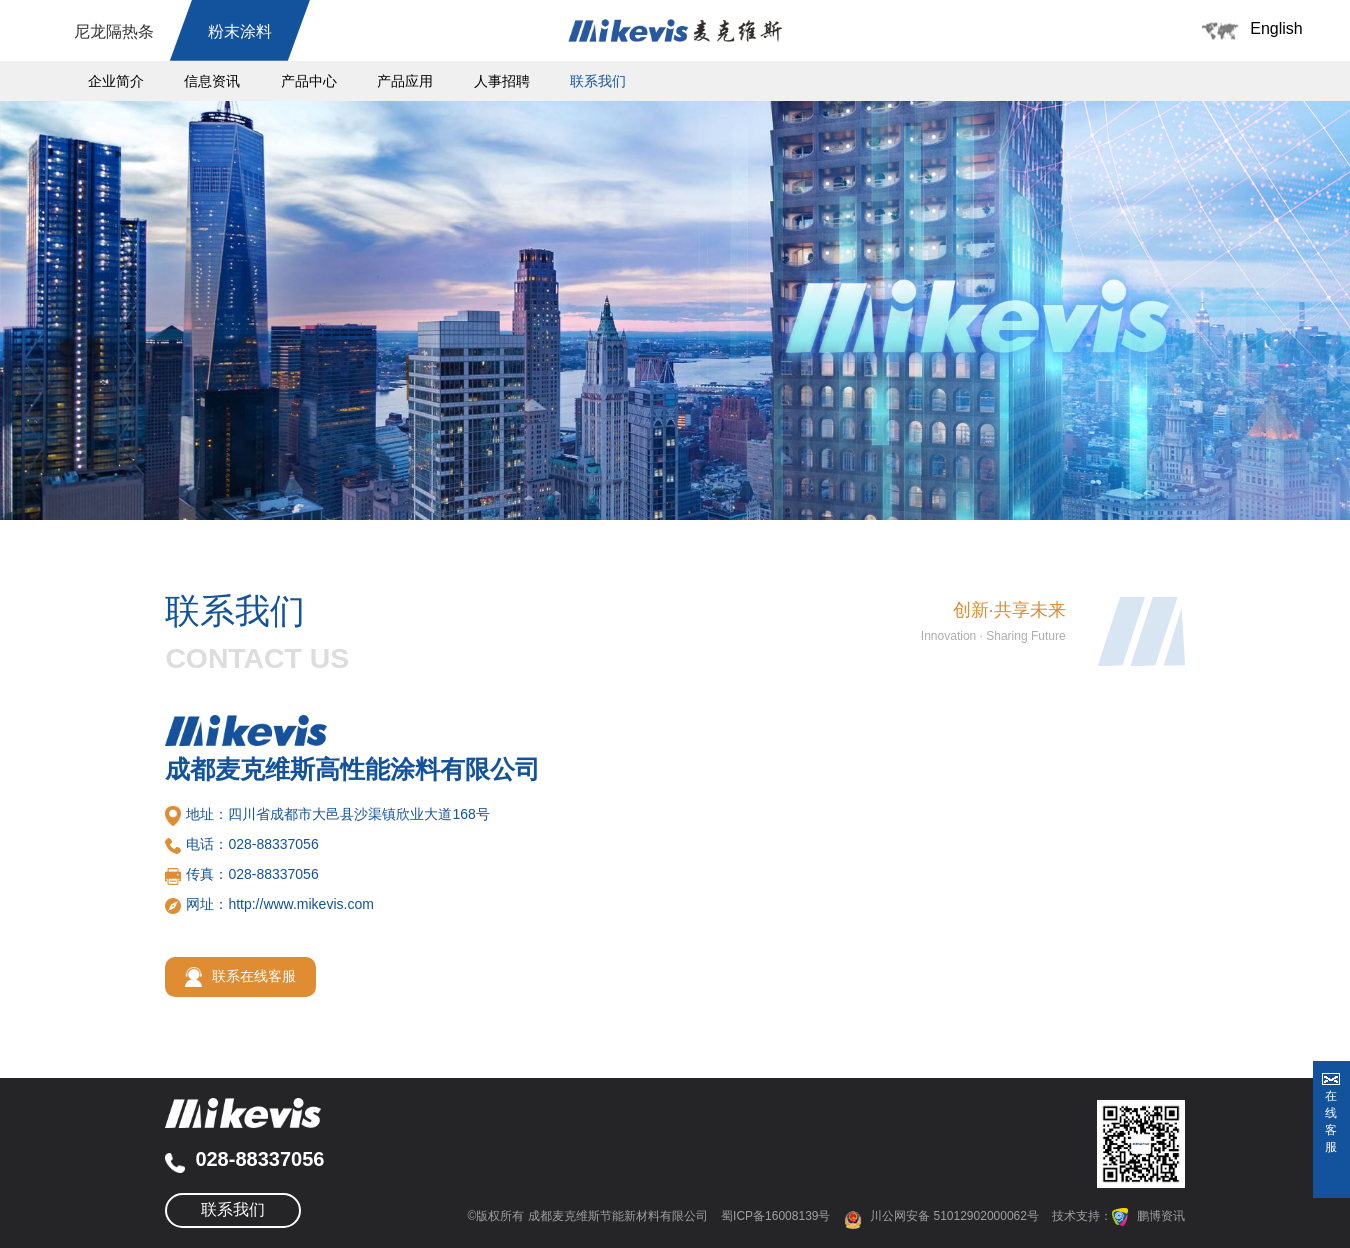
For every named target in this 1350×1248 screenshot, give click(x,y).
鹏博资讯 (1161, 1216)
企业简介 (116, 81)
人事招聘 (502, 81)
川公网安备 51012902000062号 (941, 1216)
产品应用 (405, 81)
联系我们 (598, 81)
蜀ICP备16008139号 (775, 1216)
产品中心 (309, 81)
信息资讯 (212, 81)
